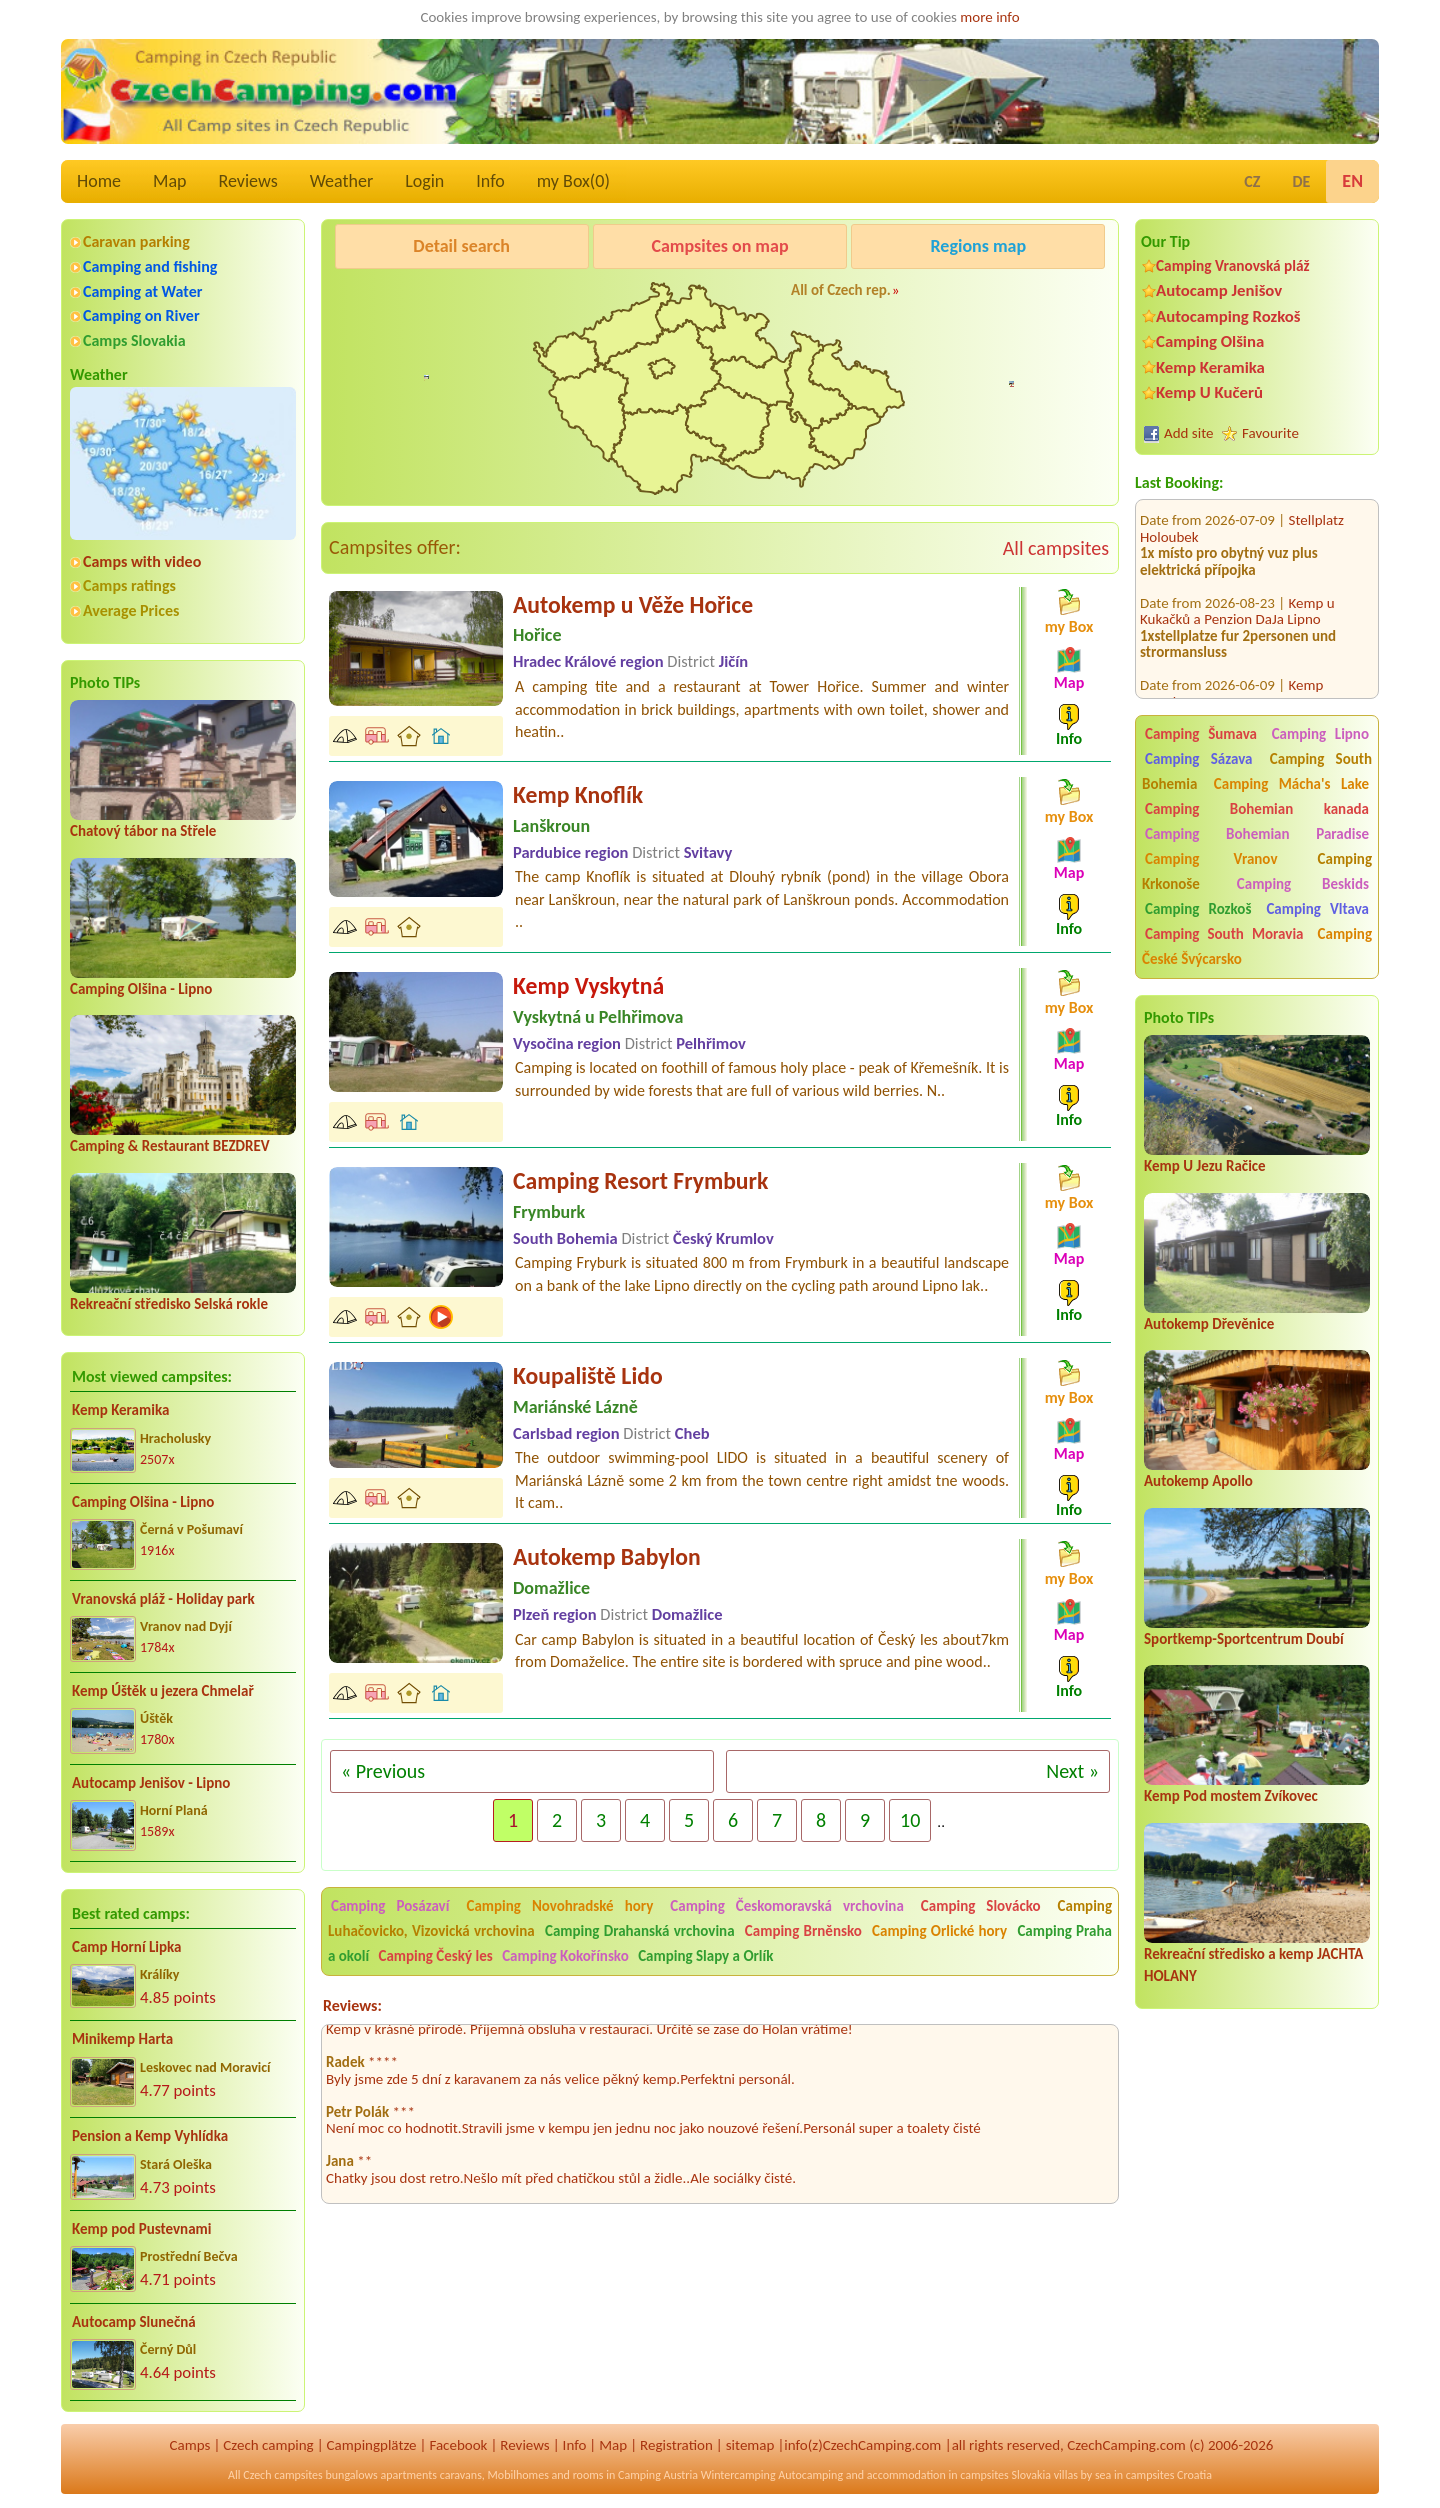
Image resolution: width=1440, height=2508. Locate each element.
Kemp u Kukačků (974, 297)
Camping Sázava (1198, 759)
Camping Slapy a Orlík (705, 1956)
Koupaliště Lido (588, 1375)
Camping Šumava (1201, 734)
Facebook (458, 2445)
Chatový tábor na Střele (143, 831)
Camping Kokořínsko (565, 1956)
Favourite (1270, 433)
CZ (1252, 181)
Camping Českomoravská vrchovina (787, 1906)
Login (424, 181)
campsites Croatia (1169, 2475)
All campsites (1056, 548)
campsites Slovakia (1005, 2475)
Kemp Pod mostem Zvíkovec (1231, 1796)
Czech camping (268, 2445)
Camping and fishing (150, 266)
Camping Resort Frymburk (640, 1180)
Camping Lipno (1320, 734)
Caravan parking (136, 241)
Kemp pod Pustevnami (141, 2229)
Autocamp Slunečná (134, 2322)
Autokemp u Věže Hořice (633, 604)
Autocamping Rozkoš (1228, 316)
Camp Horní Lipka (126, 1947)
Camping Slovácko (981, 1906)
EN (1352, 181)
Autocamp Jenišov (1219, 290)
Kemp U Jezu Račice (1205, 1166)
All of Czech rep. (841, 290)
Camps (190, 2445)
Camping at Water (142, 291)
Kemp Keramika (120, 1410)
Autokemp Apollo (1198, 1481)
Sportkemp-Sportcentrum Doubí (1244, 1639)
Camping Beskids (1303, 884)
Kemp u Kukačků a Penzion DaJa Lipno (1237, 586)
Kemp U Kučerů (1209, 392)
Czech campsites (283, 2475)
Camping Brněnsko (803, 1931)
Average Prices (131, 610)
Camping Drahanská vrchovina (640, 1931)
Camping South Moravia (1224, 934)
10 (910, 1820)
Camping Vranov (1211, 859)
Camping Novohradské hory (559, 1906)
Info (490, 181)
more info (989, 17)
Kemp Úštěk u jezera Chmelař (163, 1691)
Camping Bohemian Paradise (1257, 834)
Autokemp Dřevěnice (1209, 1324)
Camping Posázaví (390, 1906)
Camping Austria (658, 2475)
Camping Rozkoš (1198, 909)
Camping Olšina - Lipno (141, 989)
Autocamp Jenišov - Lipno (151, 1783)
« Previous (383, 1771)
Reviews (248, 181)
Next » (1072, 1771)
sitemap (750, 2445)
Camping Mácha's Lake (1291, 784)
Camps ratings (129, 585)
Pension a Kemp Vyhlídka (150, 2136)
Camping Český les (435, 1956)
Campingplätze (372, 2445)
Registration (676, 2445)
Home (99, 181)
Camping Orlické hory (939, 1931)
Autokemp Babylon (607, 1556)
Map (169, 181)
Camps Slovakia (134, 340)
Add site (1188, 433)
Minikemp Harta (122, 2039)
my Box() (573, 181)
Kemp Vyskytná (588, 985)
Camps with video (142, 561)
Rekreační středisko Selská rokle (169, 1304)
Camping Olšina (1210, 341)
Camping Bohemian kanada (1257, 809)
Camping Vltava (1317, 909)
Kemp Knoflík (578, 794)
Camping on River (141, 315)
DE (1301, 181)
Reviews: (352, 2005)
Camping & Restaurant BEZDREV (170, 1146)
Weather (341, 181)
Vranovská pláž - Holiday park (163, 1599)
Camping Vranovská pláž (1233, 265)
